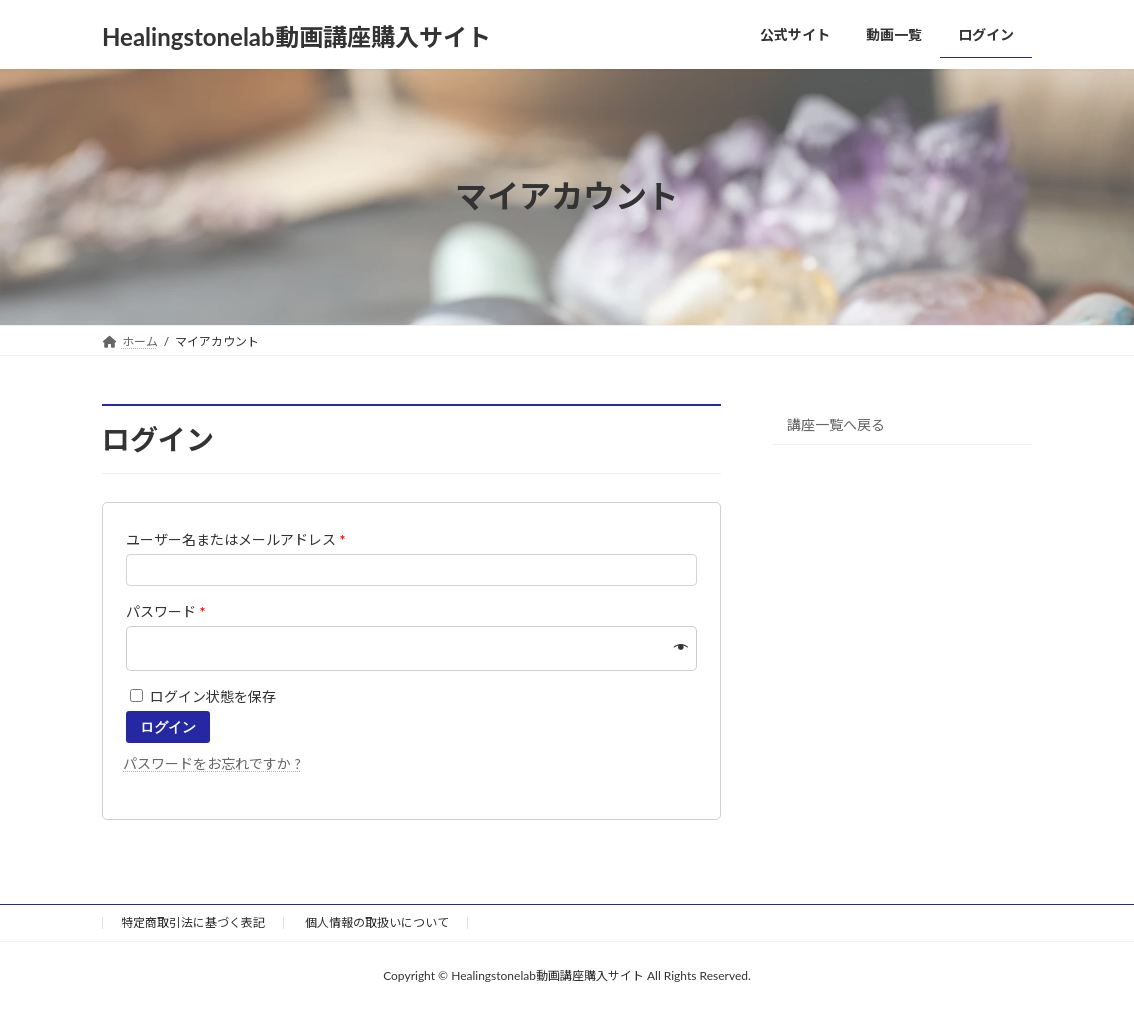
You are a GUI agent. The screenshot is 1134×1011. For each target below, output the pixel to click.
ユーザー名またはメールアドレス (236, 539)
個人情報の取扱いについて (377, 922)
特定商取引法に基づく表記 (193, 922)
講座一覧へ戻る (836, 423)
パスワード (166, 611)
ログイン (168, 727)
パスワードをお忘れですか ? (212, 763)
